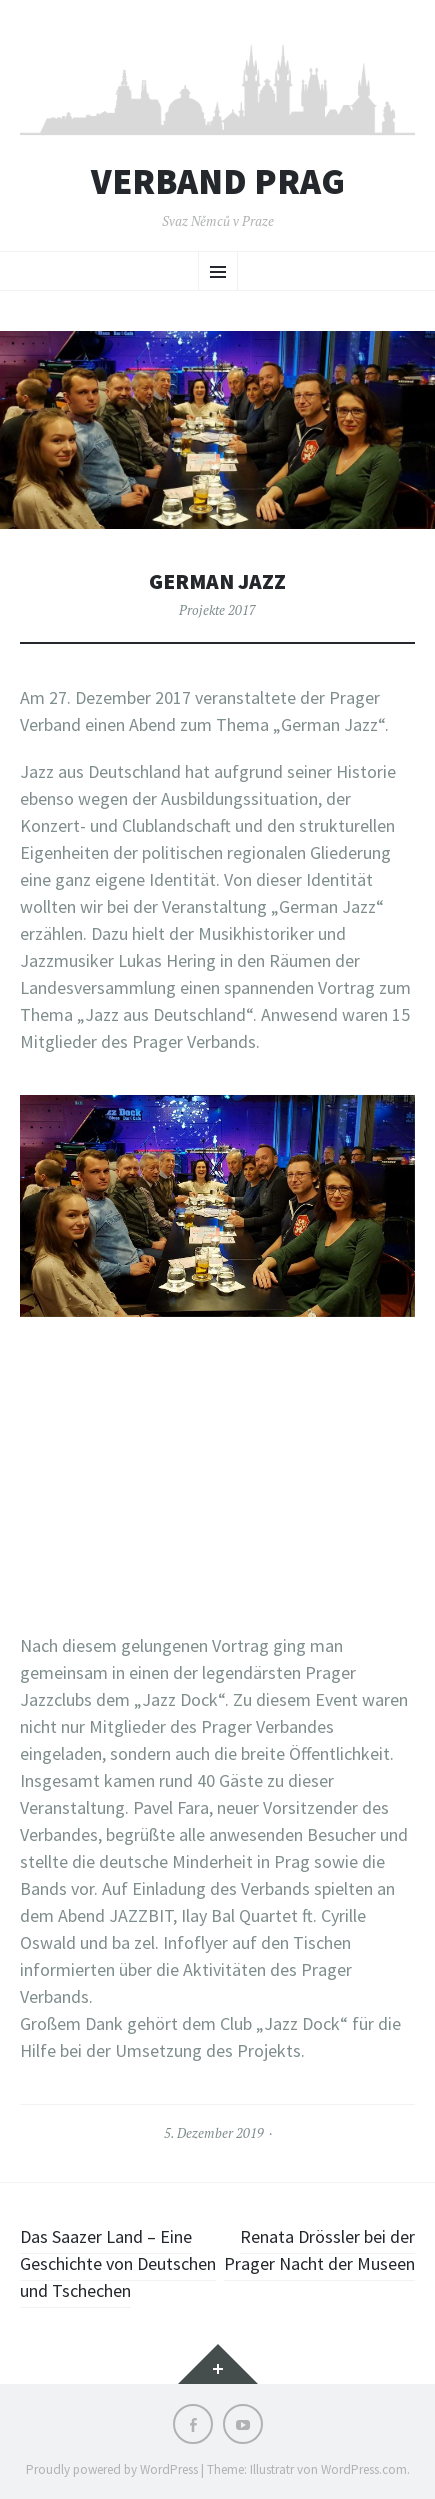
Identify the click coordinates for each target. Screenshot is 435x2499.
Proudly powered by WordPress (112, 2469)
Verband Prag (218, 182)
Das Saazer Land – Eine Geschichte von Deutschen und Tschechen (118, 2263)
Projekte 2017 (217, 610)
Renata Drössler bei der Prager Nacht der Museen (319, 2250)
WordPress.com (364, 2469)
